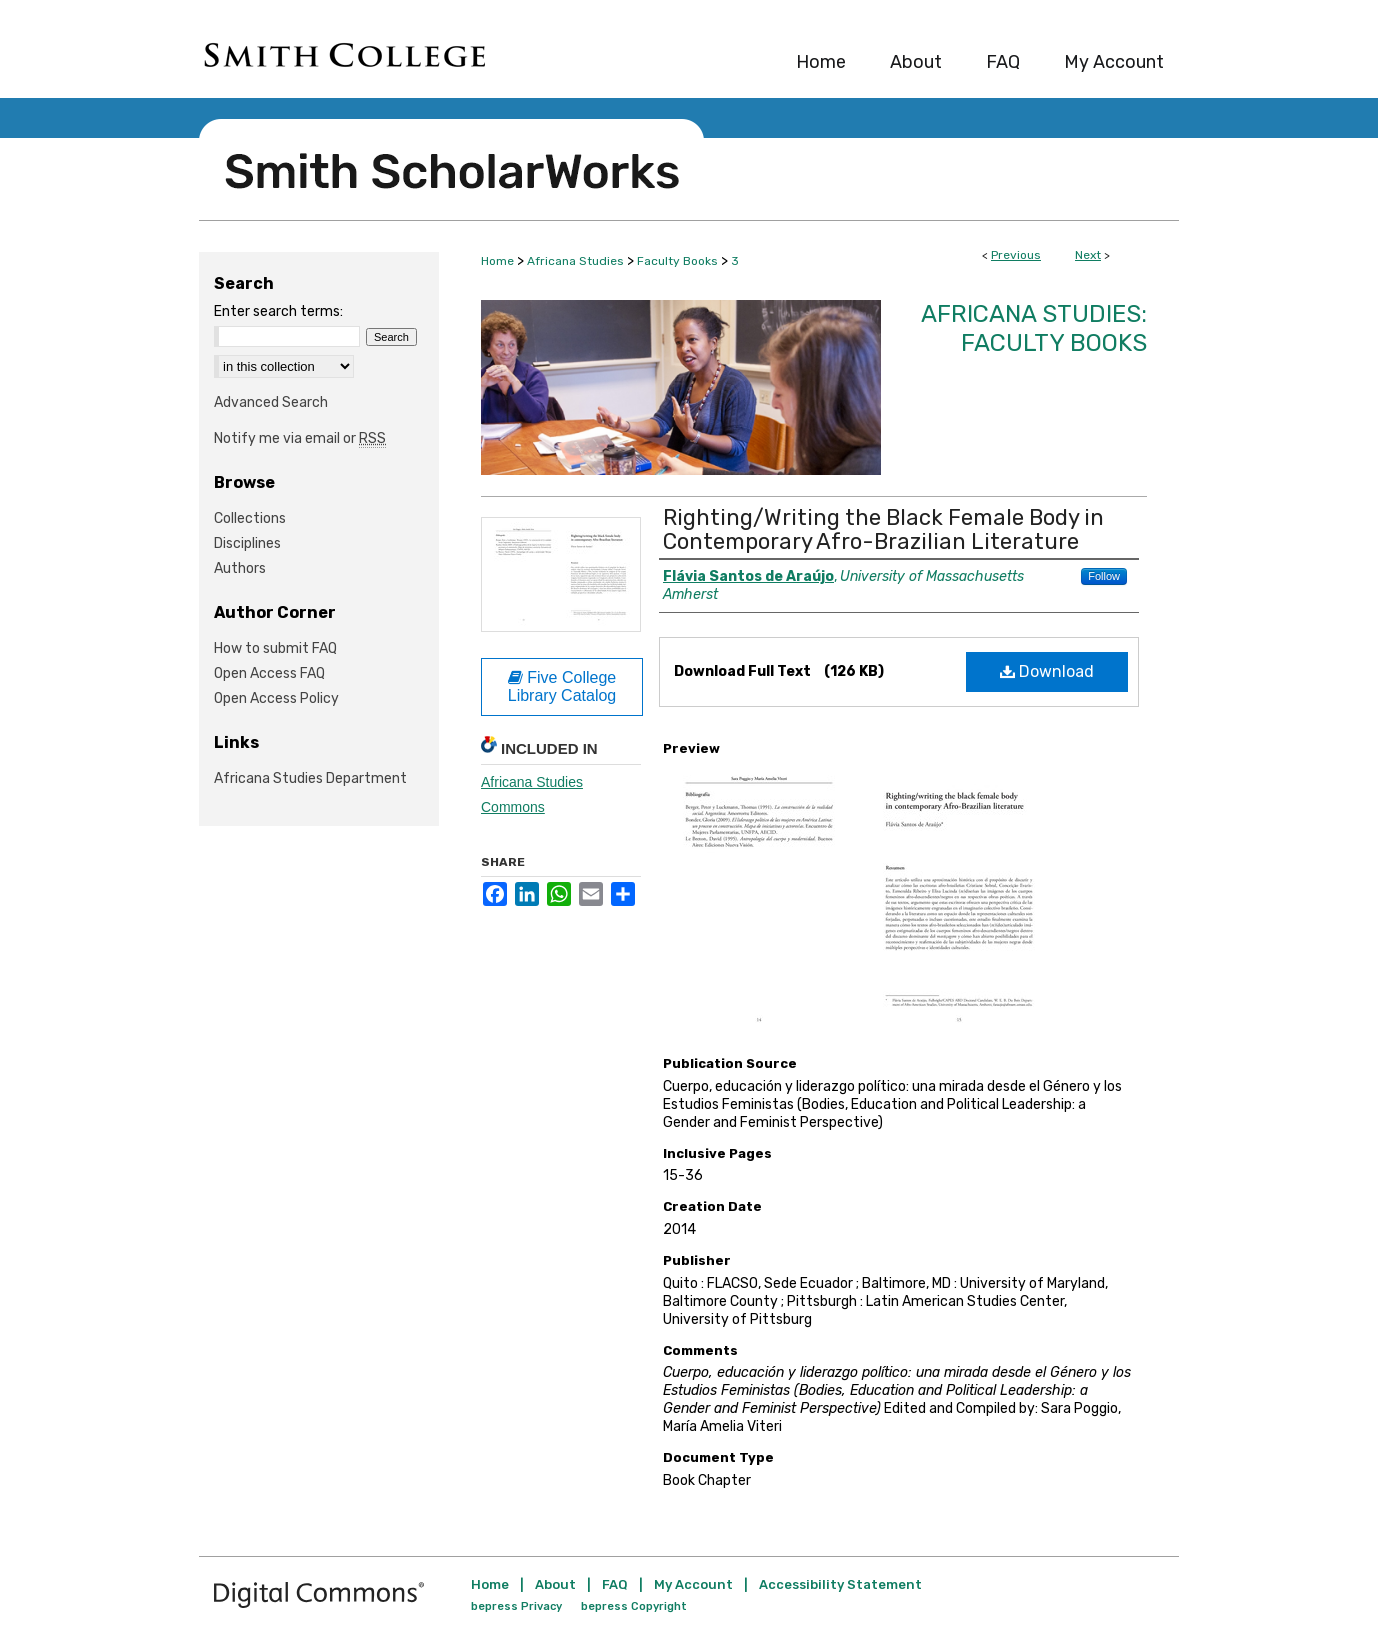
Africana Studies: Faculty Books (1034, 328)
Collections (250, 518)
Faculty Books (677, 261)
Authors (240, 568)
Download (1047, 671)
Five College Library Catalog (562, 686)
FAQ (615, 1584)
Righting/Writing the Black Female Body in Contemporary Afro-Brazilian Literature (883, 529)
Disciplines (247, 543)
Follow (1104, 576)
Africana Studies (575, 261)
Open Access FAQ (269, 673)
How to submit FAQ (275, 648)
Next (1088, 255)
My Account (693, 1584)
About (555, 1584)
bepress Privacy (516, 1606)
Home (497, 261)
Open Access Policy (276, 698)
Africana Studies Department (310, 778)
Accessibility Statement (840, 1584)
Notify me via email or (300, 438)
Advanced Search (271, 402)
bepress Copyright (634, 1606)
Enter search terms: (278, 311)
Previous (1016, 255)
